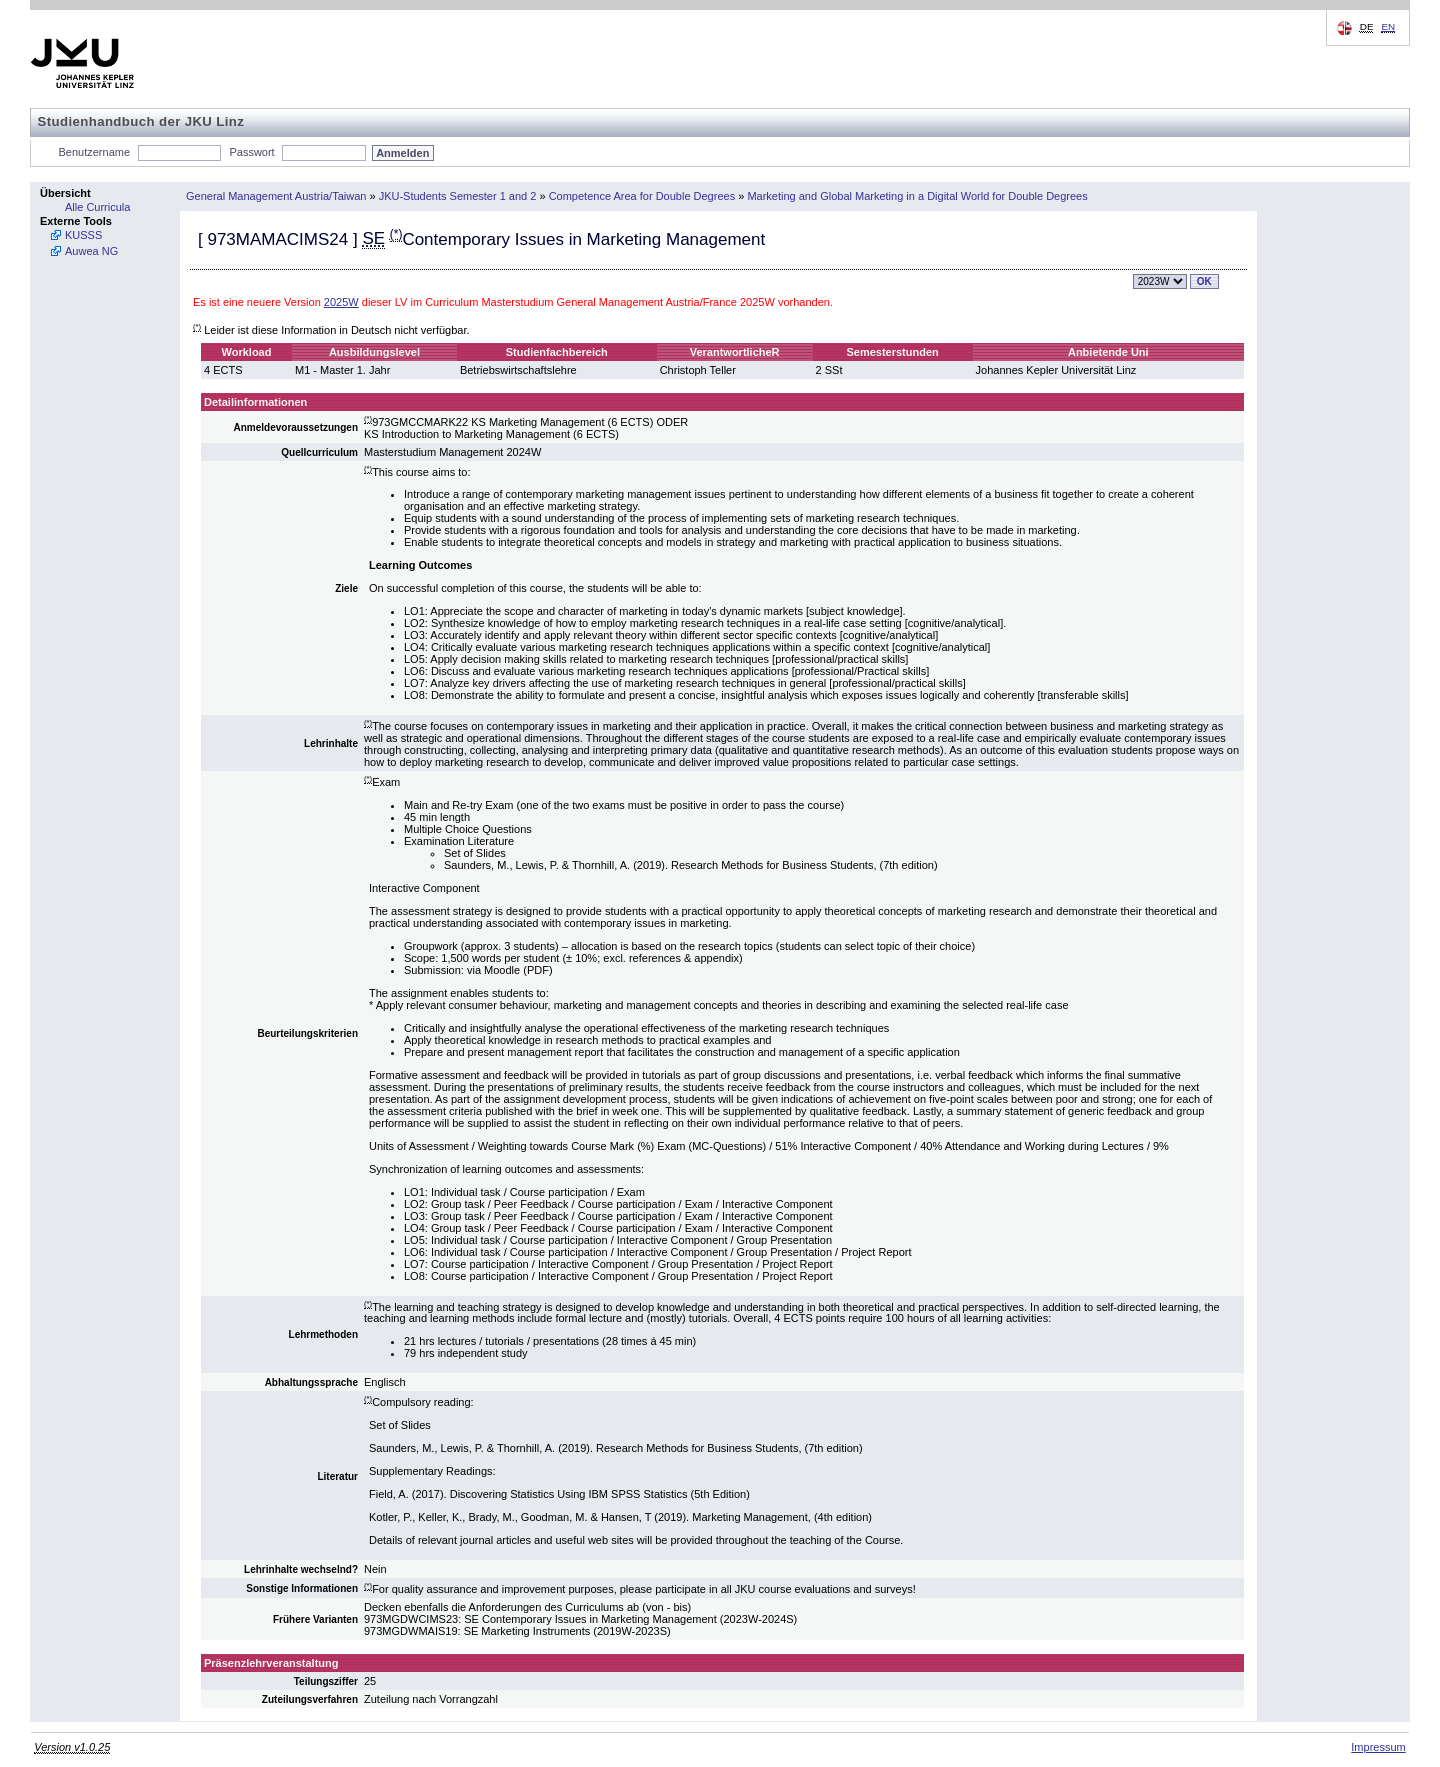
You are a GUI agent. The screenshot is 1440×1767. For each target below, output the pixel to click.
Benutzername (95, 152)
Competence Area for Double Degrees (642, 196)
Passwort (251, 152)
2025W (341, 302)
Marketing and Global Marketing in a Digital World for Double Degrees (917, 196)
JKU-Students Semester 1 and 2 (458, 196)
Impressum (1378, 1747)
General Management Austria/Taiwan (276, 196)
